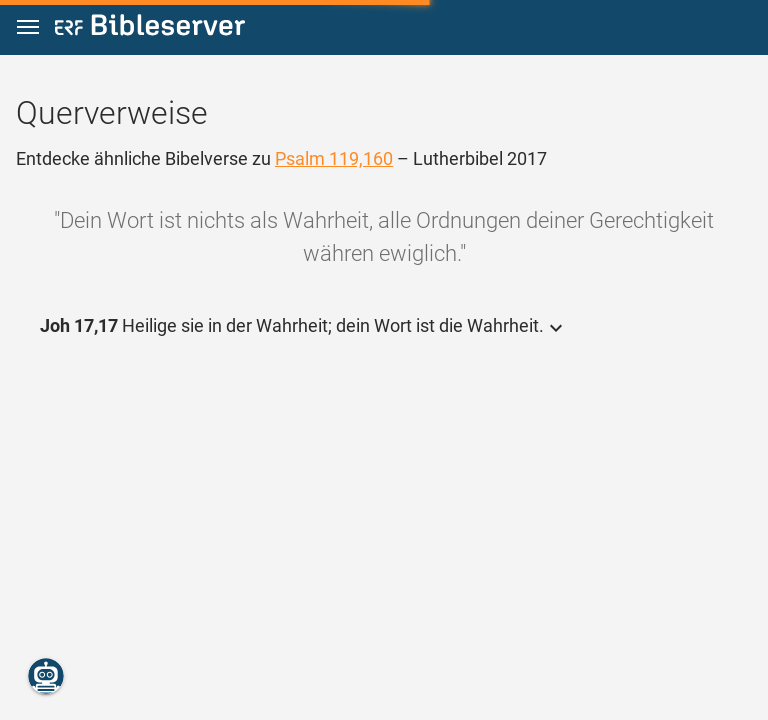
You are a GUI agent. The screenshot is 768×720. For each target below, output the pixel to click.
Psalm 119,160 (334, 158)
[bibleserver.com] (150, 28)
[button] (28, 27)
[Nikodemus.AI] (46, 676)
